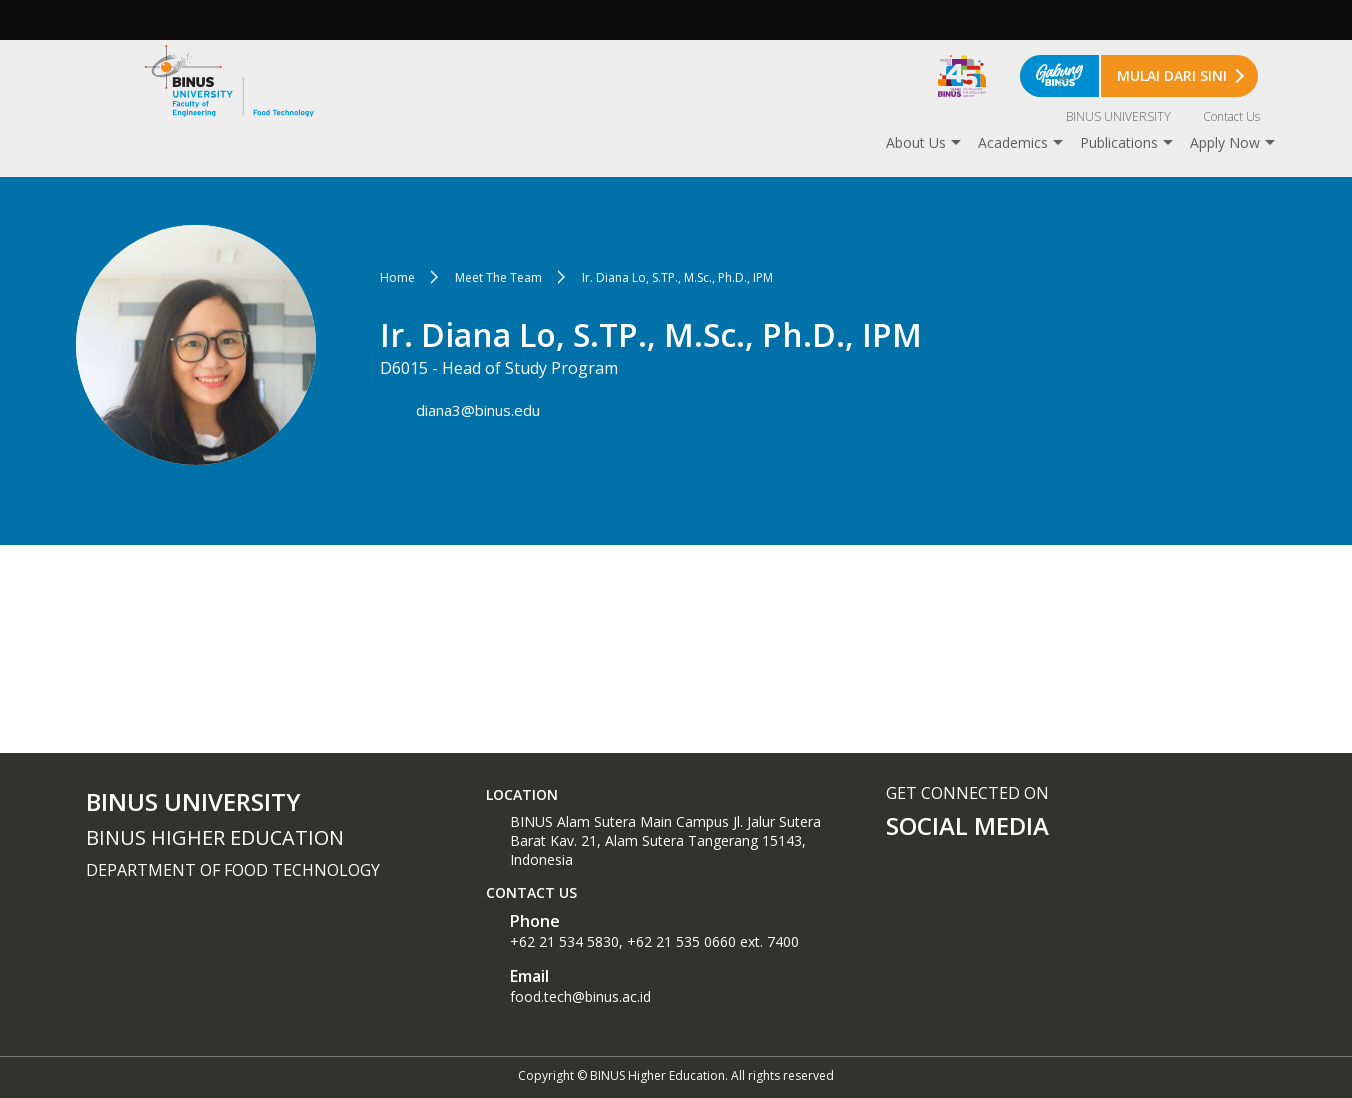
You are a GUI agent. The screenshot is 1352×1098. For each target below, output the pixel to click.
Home (397, 277)
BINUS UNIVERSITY (1118, 116)
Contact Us (1231, 116)
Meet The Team (498, 277)
